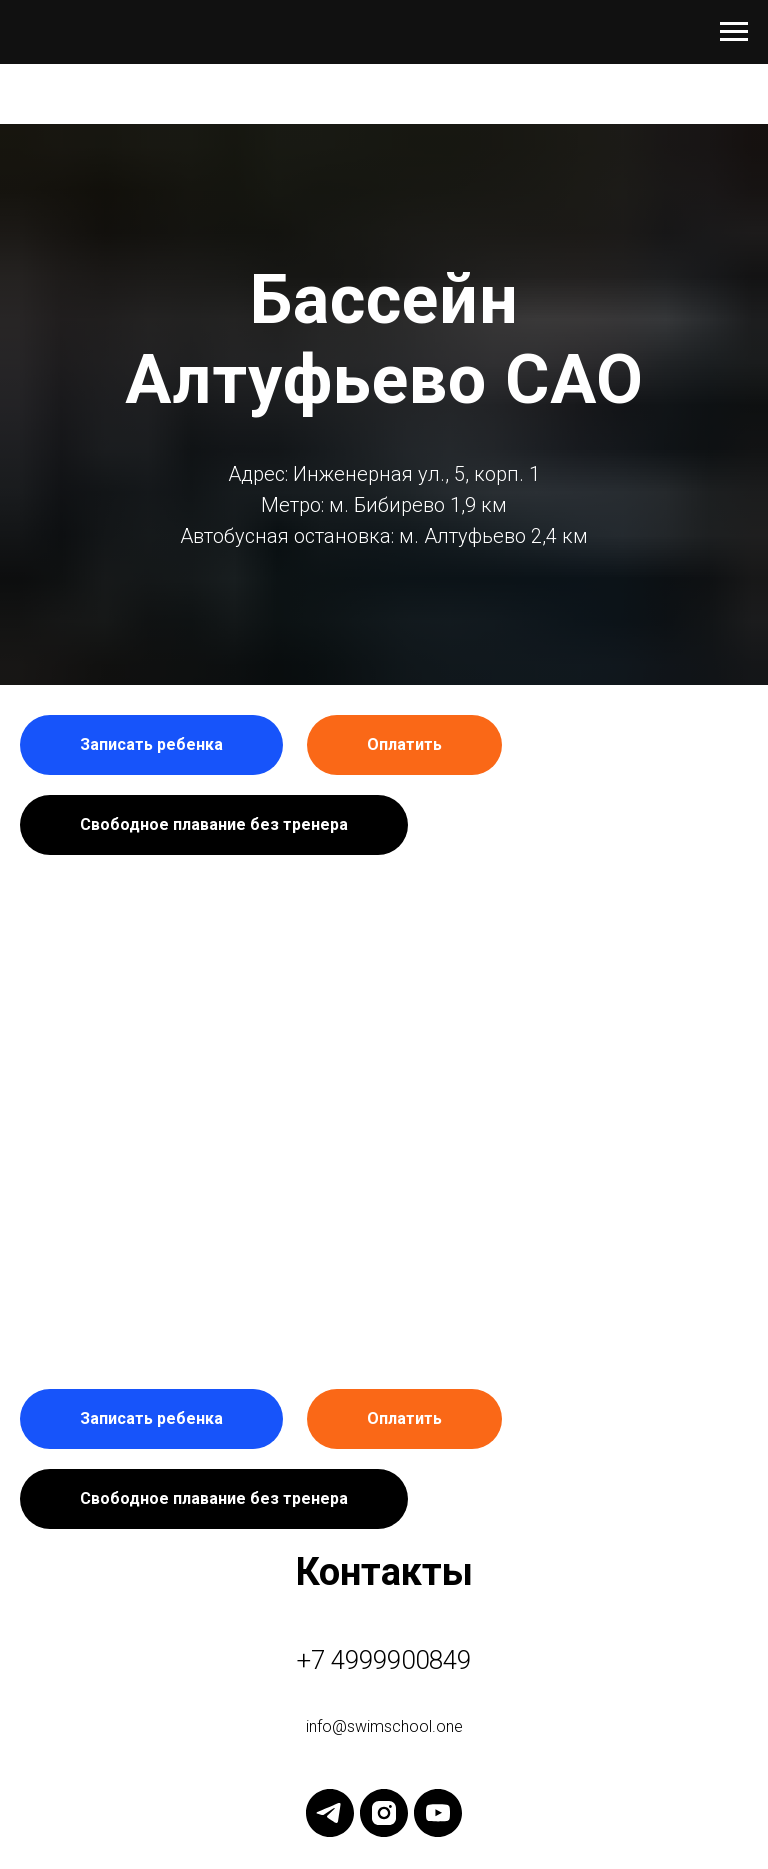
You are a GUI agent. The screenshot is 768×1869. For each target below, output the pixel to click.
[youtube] (438, 1813)
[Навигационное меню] (734, 32)
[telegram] (330, 1813)
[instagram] (384, 1813)
